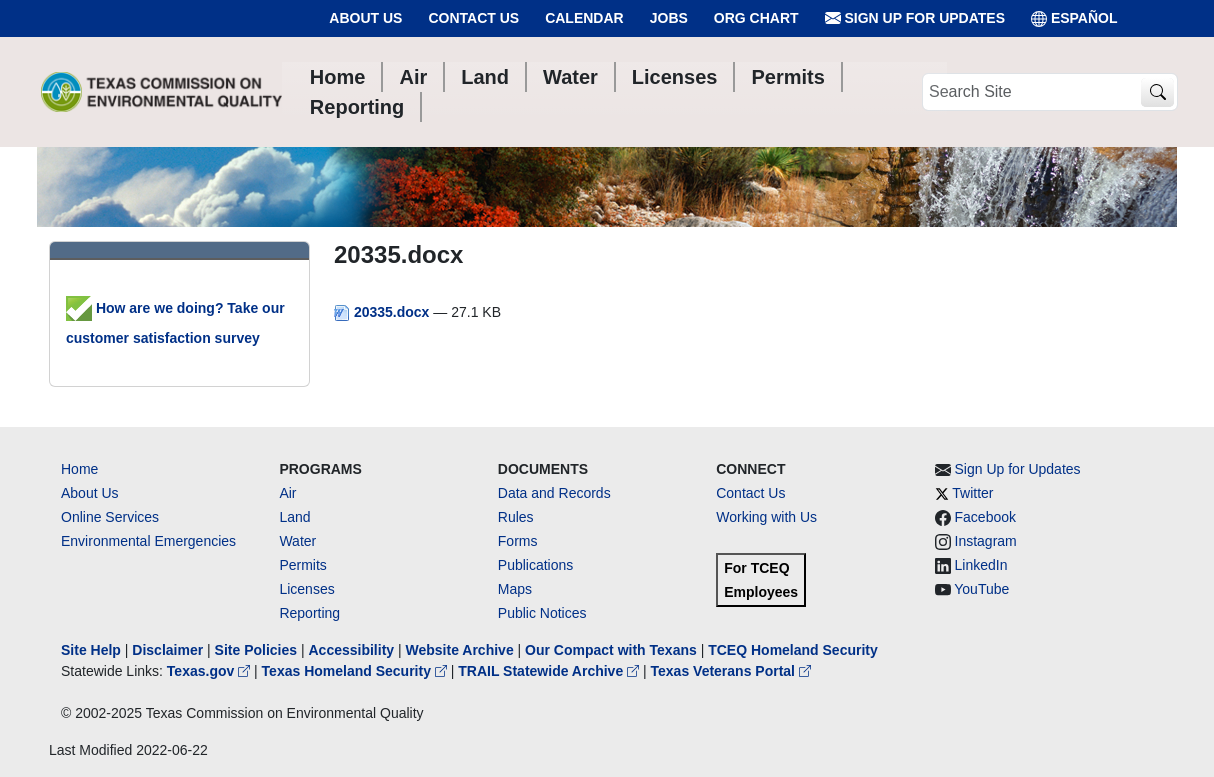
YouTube (981, 589)
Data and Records (554, 493)
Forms (518, 541)
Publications (536, 565)
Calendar (584, 18)
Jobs (669, 18)
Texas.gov (210, 671)
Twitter (972, 493)
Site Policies (256, 650)
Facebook (985, 517)
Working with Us (766, 517)
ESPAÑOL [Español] (1074, 18)
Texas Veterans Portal (731, 671)
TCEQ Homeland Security (793, 650)
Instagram (986, 541)
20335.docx (383, 312)
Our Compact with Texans (611, 650)
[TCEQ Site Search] (1157, 92)
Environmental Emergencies (148, 541)
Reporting (309, 613)
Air (287, 493)
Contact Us (473, 18)
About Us (365, 18)
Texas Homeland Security (356, 671)
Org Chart (756, 18)
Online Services (110, 517)
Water (297, 541)
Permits (302, 565)
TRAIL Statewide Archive (550, 671)
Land (294, 517)
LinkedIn (981, 565)
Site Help (91, 650)
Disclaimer (167, 650)
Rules (516, 517)
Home (79, 469)
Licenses (306, 589)
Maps (515, 589)
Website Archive (460, 650)
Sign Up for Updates (915, 18)
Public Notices (542, 613)
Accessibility (353, 650)
